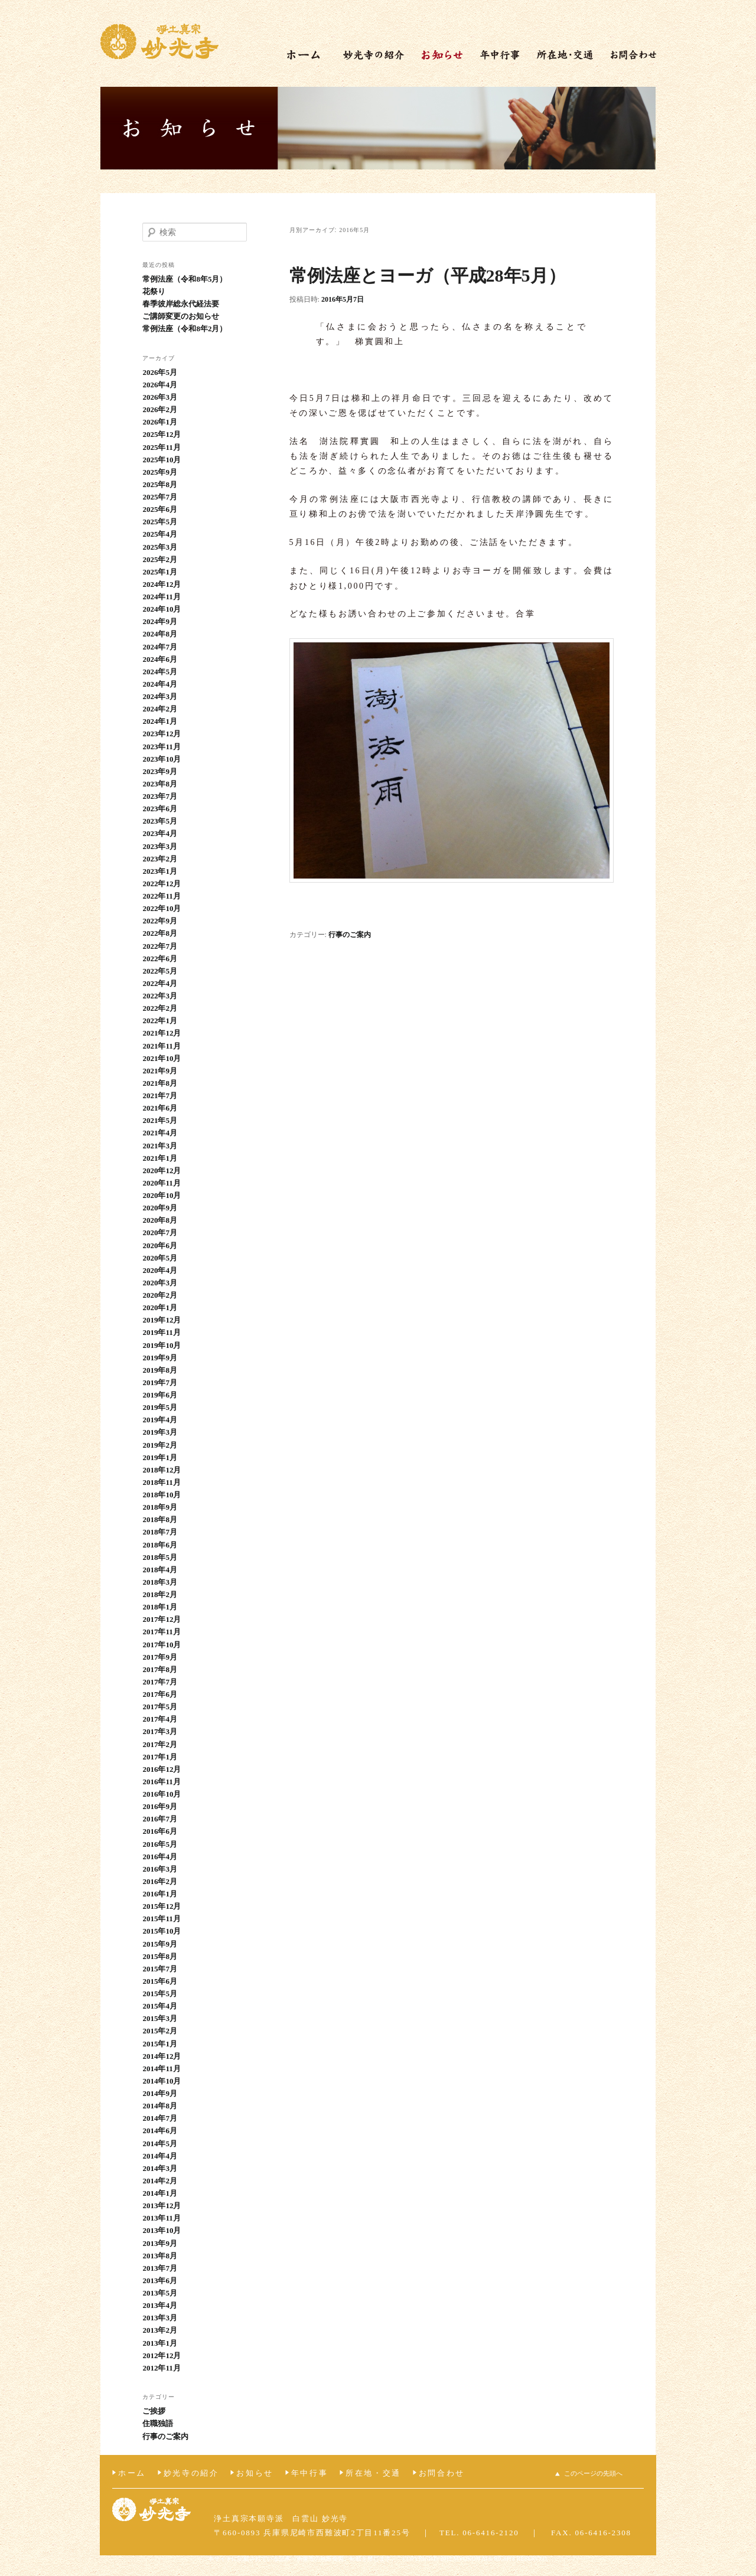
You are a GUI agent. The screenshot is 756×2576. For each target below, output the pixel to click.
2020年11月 (161, 1182)
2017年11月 (161, 1631)
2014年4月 (159, 2155)
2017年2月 (159, 1744)
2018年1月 (159, 1606)
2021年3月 (159, 1145)
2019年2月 (159, 1445)
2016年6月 (159, 1831)
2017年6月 (159, 1694)
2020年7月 (159, 1232)
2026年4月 (159, 384)
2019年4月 (159, 1419)
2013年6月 (159, 2280)
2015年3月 (159, 2018)
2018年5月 (159, 1557)
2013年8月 (159, 2255)
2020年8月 (159, 1220)
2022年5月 (159, 971)
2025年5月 (159, 521)
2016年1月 (159, 1893)
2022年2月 (159, 1008)
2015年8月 (159, 1956)
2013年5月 (159, 2292)
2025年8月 (159, 484)
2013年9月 (159, 2243)
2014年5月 (159, 2143)
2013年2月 (159, 2330)
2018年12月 (161, 1469)
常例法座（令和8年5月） (184, 279)
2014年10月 (161, 2081)
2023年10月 (161, 759)
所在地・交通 (373, 2473)
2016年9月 (159, 1806)
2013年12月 (161, 2205)
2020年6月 (159, 1245)
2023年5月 (159, 821)
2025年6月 (159, 509)
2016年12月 (161, 1769)
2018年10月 (161, 1494)
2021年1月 (159, 1158)
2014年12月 (161, 2056)
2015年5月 (159, 1993)
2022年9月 (159, 920)
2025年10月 (161, 459)
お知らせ (254, 2473)
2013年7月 (159, 2268)
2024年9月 (159, 621)
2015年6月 (159, 1981)
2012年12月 (161, 2355)
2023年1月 (159, 871)
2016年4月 (159, 1856)
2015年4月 (159, 2006)
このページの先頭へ (593, 2473)
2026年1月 (159, 421)
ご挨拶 (153, 2411)
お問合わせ (442, 2473)
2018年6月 (159, 1544)
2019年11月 (161, 1332)
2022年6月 (159, 958)
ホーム (132, 2473)
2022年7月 (159, 946)
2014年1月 (159, 2193)
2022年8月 (159, 933)
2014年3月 (159, 2168)
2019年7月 (159, 1382)
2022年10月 (161, 908)
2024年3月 (159, 696)
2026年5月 (159, 372)
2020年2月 (159, 1295)
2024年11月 (161, 596)
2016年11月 (161, 1781)
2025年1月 (159, 571)
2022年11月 (161, 896)
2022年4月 (159, 983)
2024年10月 (161, 609)
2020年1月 (159, 1307)
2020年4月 (159, 1270)
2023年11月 (161, 746)
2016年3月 (159, 1869)
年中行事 (309, 2473)
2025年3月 (159, 547)
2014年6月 (159, 2130)
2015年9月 (159, 1944)
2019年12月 (161, 1319)
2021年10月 (161, 1058)
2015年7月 (159, 1968)
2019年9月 (159, 1357)
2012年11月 (161, 2367)
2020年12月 (161, 1170)
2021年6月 (159, 1107)
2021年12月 (161, 1033)
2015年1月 (159, 2043)
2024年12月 (161, 584)
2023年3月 (159, 846)
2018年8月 (159, 1519)
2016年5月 (159, 1844)
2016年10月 (161, 1794)
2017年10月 (161, 1644)
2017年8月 (159, 1669)
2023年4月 (159, 833)
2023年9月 (159, 771)
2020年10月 (161, 1195)
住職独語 (157, 2423)
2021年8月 (159, 1083)
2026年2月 (159, 409)
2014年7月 (159, 2118)
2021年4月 (159, 1132)
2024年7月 (159, 646)
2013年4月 (159, 2305)
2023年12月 (161, 733)
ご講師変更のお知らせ (180, 316)
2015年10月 (161, 1931)
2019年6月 (159, 1394)
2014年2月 (159, 2180)
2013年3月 (159, 2317)
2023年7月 (159, 796)
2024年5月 (159, 671)
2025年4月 (159, 534)
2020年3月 (159, 1282)
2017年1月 (159, 1756)
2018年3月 (159, 1582)
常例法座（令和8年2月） (184, 328)
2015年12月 (161, 1906)
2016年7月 (159, 1818)
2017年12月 (161, 1619)
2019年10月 (161, 1345)
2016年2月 (159, 1881)
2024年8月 (159, 633)
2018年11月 (161, 1482)
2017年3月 (159, 1731)
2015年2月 (159, 2030)
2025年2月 (159, 559)
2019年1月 (159, 1457)
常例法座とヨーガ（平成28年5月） (427, 275)
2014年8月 (159, 2105)
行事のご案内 (349, 935)
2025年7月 (159, 496)
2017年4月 (159, 1719)
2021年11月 (161, 1045)
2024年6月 (159, 659)
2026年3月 (159, 397)
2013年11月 (161, 2217)
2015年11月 (161, 1918)
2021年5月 (159, 1120)
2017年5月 (159, 1706)
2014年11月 (161, 2068)
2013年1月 (159, 2343)
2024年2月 (159, 708)
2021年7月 (159, 1095)
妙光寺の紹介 (191, 2473)
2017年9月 (159, 1657)
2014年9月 (159, 2093)
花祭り (153, 291)
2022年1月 (159, 1020)
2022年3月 (159, 995)
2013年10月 (161, 2230)
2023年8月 (159, 783)
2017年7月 (159, 1681)
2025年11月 (161, 447)
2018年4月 (159, 1569)
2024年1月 (159, 721)
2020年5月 (159, 1257)
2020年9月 (159, 1207)
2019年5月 (159, 1407)
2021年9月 (159, 1070)
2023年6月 (159, 808)
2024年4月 (159, 684)
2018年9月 (159, 1507)
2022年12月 (161, 883)
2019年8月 (159, 1370)
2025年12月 (161, 434)
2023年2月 (159, 858)
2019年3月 (159, 1432)
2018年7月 (159, 1531)
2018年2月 (159, 1594)
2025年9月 (159, 472)
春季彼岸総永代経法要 (180, 303)
